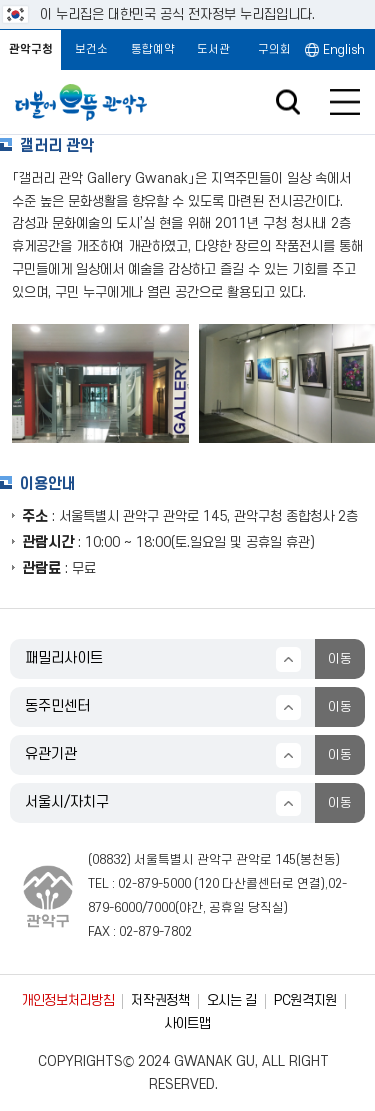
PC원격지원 (305, 1000)
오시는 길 (232, 1000)
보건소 (91, 49)
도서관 (213, 49)
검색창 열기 (287, 102)
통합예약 (153, 49)
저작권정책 (160, 1000)
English (344, 50)
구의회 (274, 49)
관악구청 (31, 49)
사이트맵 (187, 1023)
